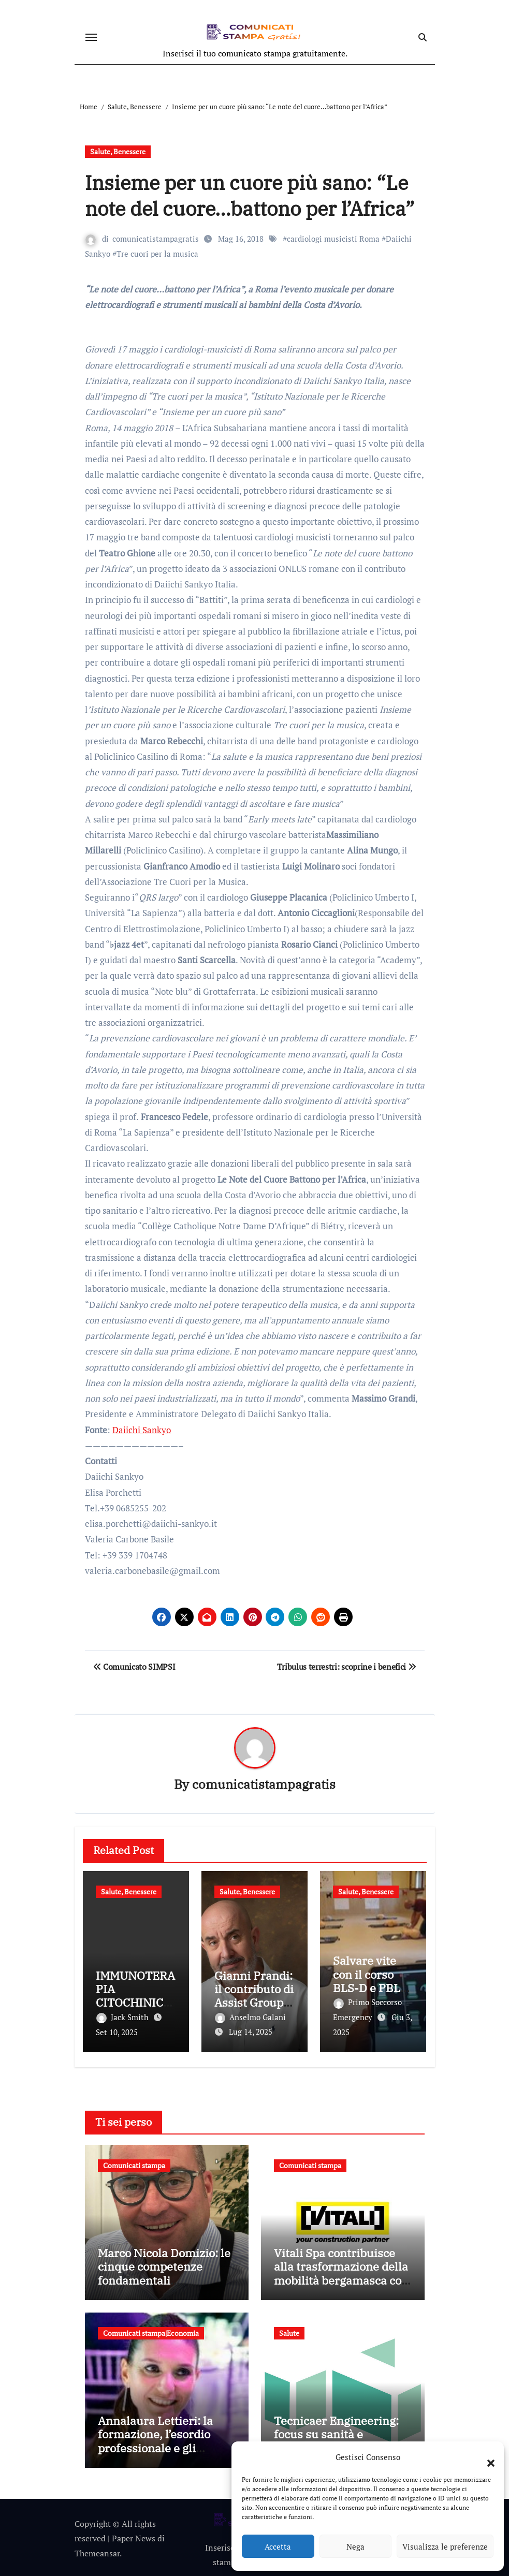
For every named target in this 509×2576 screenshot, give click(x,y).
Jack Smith (123, 2017)
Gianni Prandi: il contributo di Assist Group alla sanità (254, 1996)
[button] (485, 2457)
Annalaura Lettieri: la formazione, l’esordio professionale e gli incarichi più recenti (155, 2439)
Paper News (133, 2536)
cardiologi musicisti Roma (333, 238)
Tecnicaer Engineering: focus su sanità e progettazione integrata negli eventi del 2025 (337, 2439)
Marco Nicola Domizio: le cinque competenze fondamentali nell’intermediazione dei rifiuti (164, 2278)
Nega (355, 2546)
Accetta (278, 2546)
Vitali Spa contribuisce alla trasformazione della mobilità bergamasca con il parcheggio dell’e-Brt (341, 2271)
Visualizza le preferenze (445, 2546)
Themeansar (97, 2550)
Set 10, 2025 (117, 2032)
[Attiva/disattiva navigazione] (91, 37)
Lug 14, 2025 (250, 2032)
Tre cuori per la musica (157, 253)
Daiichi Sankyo (141, 1430)
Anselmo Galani (250, 2017)
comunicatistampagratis (156, 238)
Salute (289, 2331)
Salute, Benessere (118, 151)
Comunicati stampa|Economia (151, 2331)
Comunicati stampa (134, 2163)
